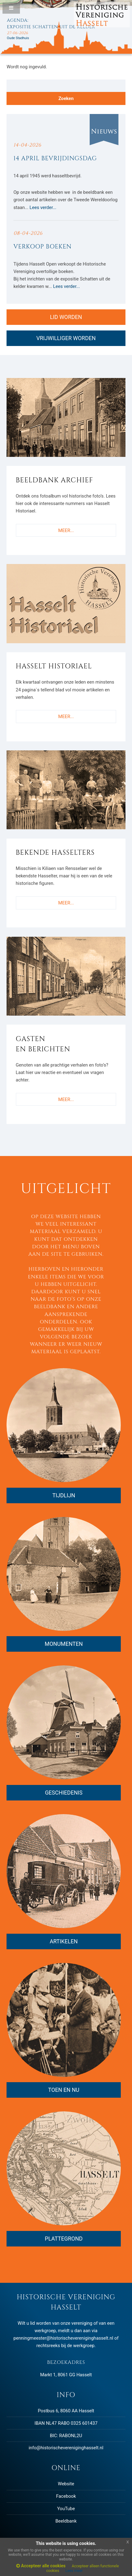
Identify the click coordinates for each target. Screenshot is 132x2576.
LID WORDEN (66, 317)
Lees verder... (43, 207)
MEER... (66, 530)
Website (66, 2484)
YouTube (66, 2508)
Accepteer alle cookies (40, 2565)
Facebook (66, 2496)
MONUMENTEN (64, 1644)
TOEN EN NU (63, 2090)
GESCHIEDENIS (63, 1793)
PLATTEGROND (63, 2239)
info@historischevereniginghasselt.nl (66, 2448)
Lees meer (74, 2571)
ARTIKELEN (64, 1941)
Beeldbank (66, 2521)
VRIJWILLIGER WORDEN (66, 338)
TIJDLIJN (63, 1495)
